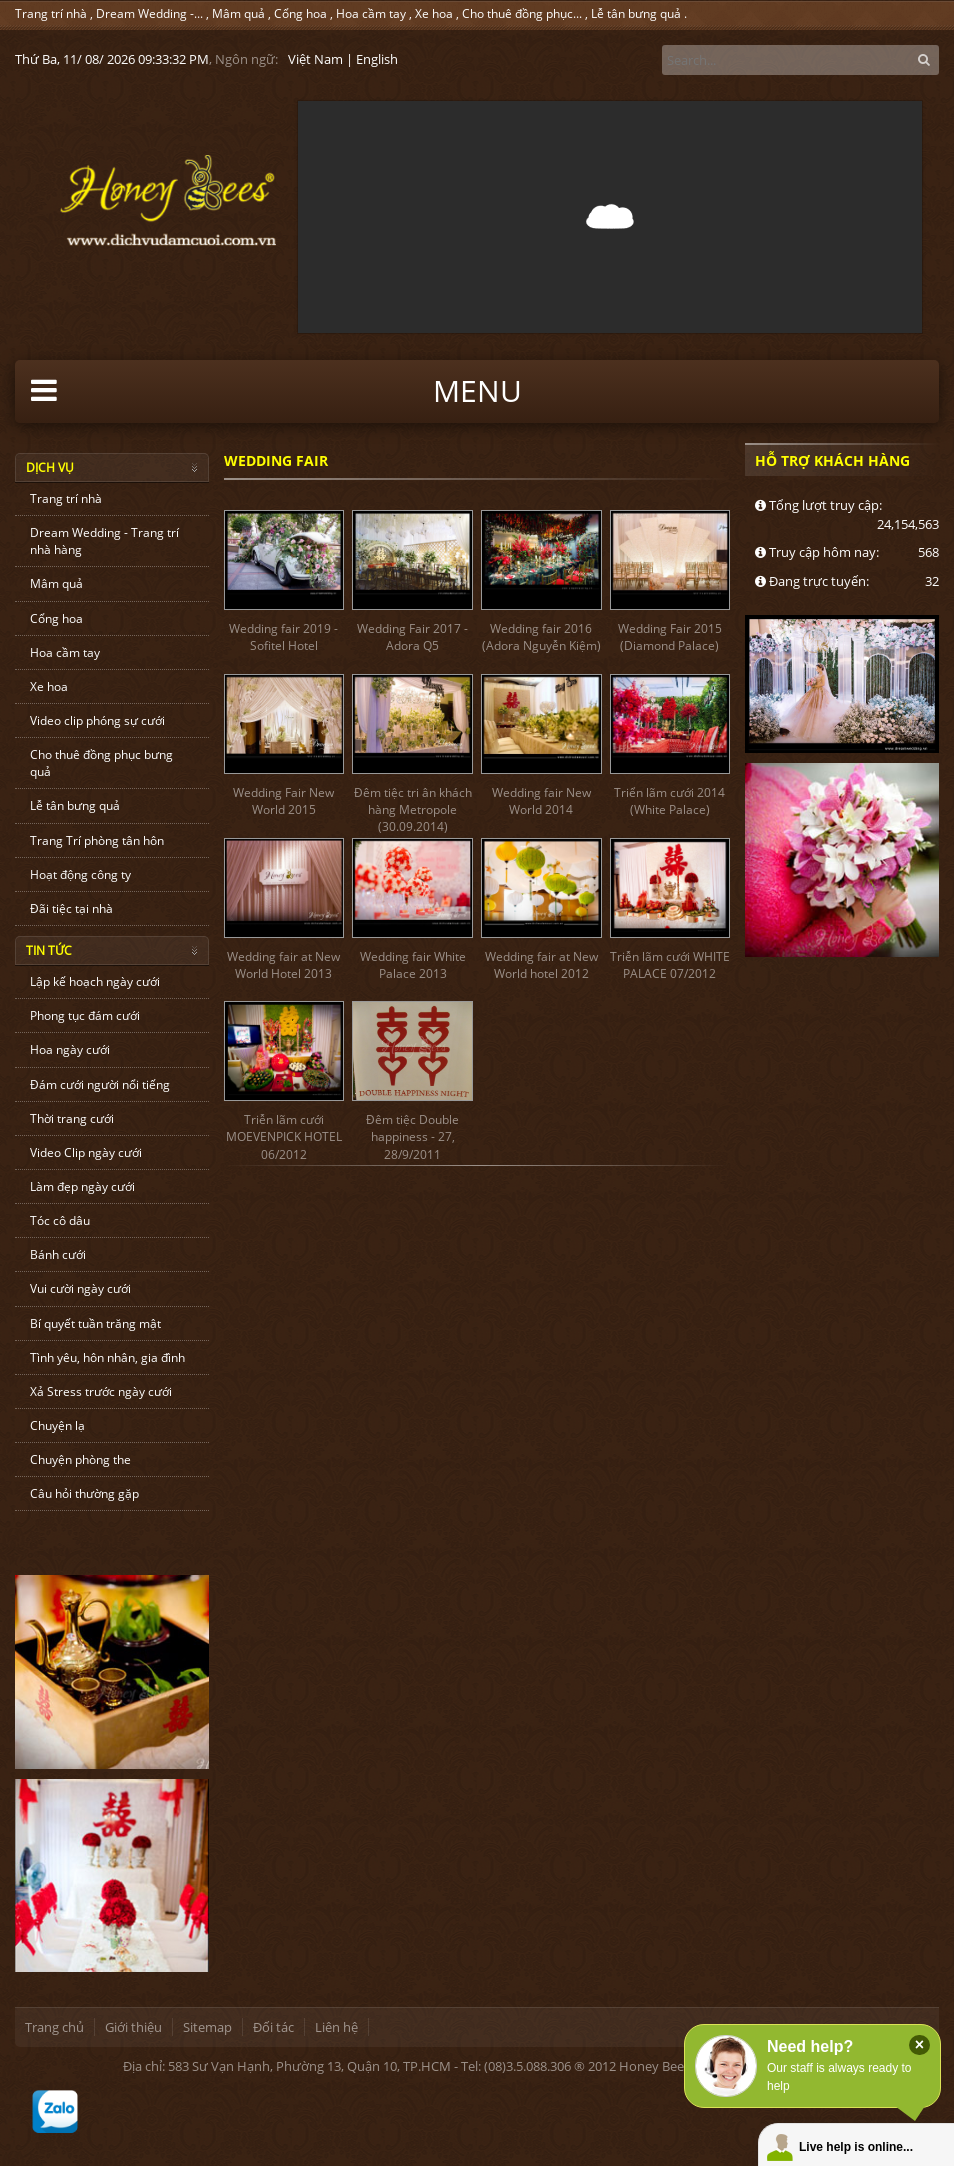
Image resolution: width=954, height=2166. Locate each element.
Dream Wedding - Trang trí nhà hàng (104, 541)
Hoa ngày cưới (70, 1049)
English (377, 59)
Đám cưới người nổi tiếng (100, 1084)
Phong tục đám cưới (85, 1015)
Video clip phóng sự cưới (97, 720)
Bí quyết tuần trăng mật (95, 1323)
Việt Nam (315, 59)
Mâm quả (238, 13)
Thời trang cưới (72, 1118)
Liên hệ (336, 2027)
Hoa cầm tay (371, 13)
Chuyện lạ (57, 1425)
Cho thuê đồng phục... (522, 13)
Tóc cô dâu (60, 1220)
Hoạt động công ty (80, 874)
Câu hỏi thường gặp (84, 1493)
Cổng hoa (300, 13)
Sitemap (207, 2027)
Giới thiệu (133, 2027)
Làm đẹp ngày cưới (82, 1186)
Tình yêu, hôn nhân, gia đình (107, 1357)
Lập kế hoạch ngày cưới (95, 981)
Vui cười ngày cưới (80, 1288)
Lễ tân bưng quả (636, 13)
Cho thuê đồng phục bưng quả (101, 763)
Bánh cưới (58, 1254)
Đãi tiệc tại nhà (71, 908)
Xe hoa (434, 13)
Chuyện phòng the (80, 1459)
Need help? (810, 2046)
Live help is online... (856, 2147)
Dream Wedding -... (149, 13)
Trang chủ (54, 2027)
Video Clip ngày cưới (86, 1152)
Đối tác (273, 2027)
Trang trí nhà (51, 13)
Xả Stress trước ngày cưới (101, 1391)
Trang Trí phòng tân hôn (97, 840)
